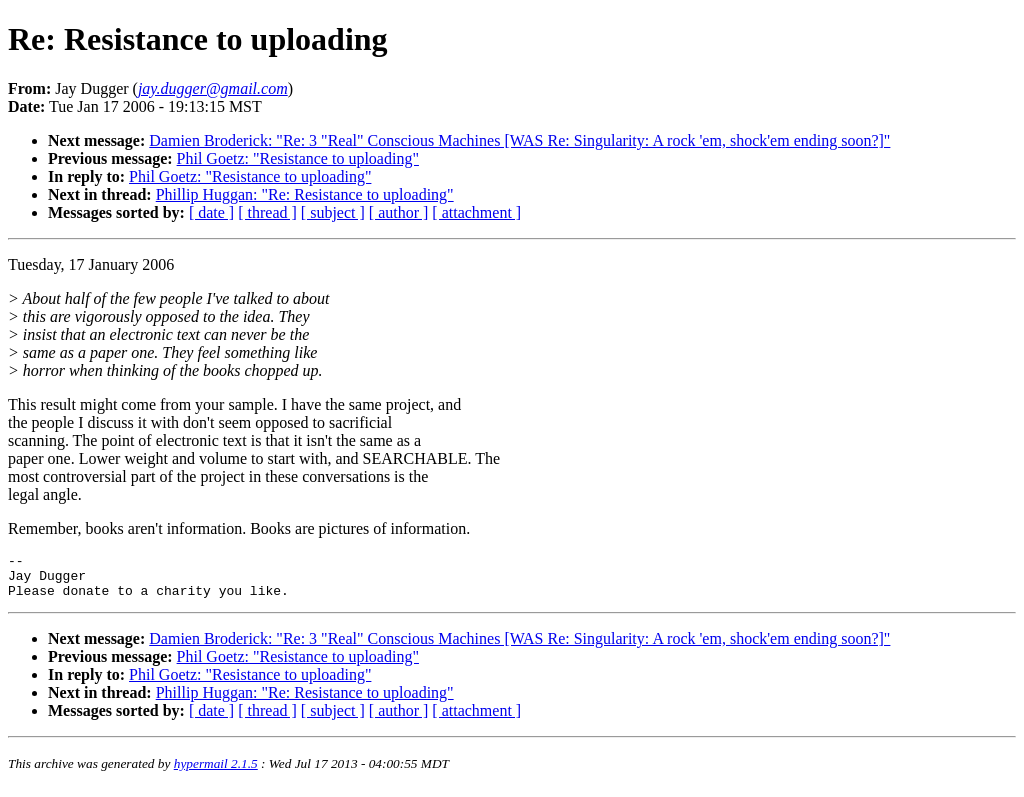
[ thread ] (267, 212)
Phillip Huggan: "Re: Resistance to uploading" (305, 194)
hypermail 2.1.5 (216, 772)
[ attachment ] (476, 212)
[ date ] (211, 212)
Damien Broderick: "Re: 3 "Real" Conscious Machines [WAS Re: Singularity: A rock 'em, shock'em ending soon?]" (519, 140)
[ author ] (399, 212)
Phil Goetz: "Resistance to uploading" (298, 158)
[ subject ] (333, 212)
